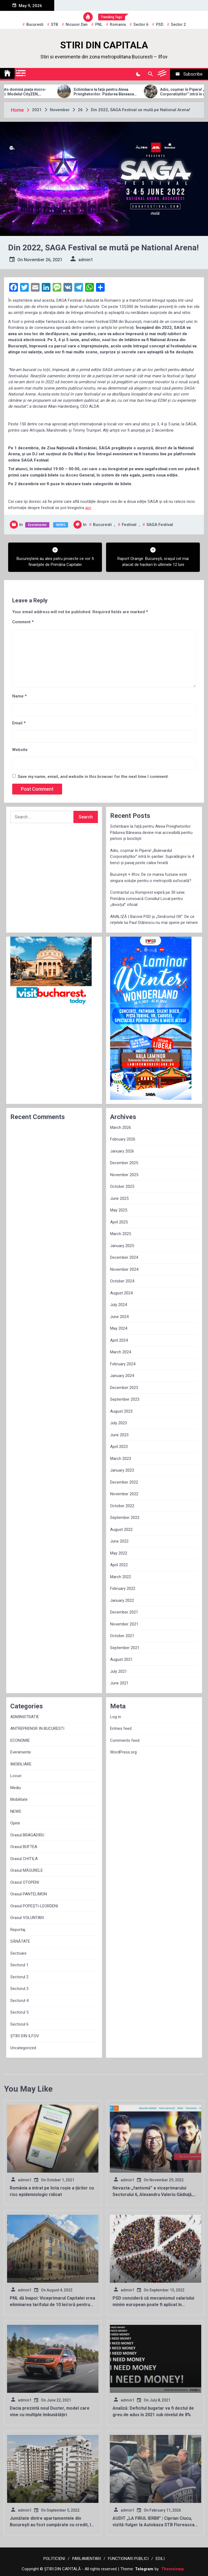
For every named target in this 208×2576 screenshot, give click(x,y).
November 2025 (124, 1174)
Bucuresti (34, 24)
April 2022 (119, 1564)
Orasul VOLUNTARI (27, 1917)
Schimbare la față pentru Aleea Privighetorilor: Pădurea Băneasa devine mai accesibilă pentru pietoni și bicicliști (124, 91)
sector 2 (178, 24)
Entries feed (121, 1728)
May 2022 (118, 1553)
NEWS (60, 525)
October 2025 (122, 1186)
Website (20, 749)
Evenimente (37, 525)
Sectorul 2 (19, 1976)
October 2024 (122, 1281)
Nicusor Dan (77, 24)
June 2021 (119, 1683)
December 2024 (124, 1257)
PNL (98, 24)
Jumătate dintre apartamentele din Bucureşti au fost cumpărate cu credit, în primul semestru (51, 2525)
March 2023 (120, 1458)
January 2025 (122, 1245)
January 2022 (122, 1600)
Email (18, 723)
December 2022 (124, 1482)
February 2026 (122, 1139)
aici (88, 507)
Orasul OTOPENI (24, 1882)
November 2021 (124, 1624)
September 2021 (124, 1647)
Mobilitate (19, 1799)
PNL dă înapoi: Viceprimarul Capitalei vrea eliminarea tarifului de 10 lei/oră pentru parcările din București (52, 2304)
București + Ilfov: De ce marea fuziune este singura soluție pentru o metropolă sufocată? (150, 877)
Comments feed (124, 1740)
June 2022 (119, 1541)
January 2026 (122, 1151)
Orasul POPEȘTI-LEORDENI (34, 1906)
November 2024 (124, 1269)
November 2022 (124, 1493)
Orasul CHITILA (24, 1858)
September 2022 (124, 1517)
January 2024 (122, 1375)
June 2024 (119, 1316)
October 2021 (122, 1635)
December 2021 (124, 1612)
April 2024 (119, 1340)
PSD (159, 24)
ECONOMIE (20, 1740)
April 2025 (119, 1222)
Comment (23, 621)
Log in (115, 1716)
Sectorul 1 (19, 1965)
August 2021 (121, 1659)
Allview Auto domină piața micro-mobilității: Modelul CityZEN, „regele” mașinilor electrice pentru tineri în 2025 (37, 91)
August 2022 (121, 1529)
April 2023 (119, 1446)
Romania (118, 24)
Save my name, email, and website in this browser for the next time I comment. (93, 776)
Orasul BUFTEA (23, 1846)
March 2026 (120, 1127)
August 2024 (121, 1293)
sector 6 (140, 24)
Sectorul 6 (19, 2024)
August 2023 (121, 1411)
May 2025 (118, 1210)
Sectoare (18, 1953)
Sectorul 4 (19, 2000)
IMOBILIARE (20, 1764)
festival (129, 524)
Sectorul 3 (19, 1988)
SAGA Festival (159, 524)
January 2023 (122, 1470)
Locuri (15, 1775)
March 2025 (120, 1233)
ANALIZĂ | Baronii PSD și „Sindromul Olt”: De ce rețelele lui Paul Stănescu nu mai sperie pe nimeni (154, 919)
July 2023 (118, 1423)
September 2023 (124, 1399)
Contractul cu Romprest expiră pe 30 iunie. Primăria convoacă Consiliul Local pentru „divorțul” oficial (147, 898)
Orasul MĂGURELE (26, 1870)
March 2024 (120, 1352)
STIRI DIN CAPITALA (104, 45)
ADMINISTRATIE (24, 1716)
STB (54, 24)
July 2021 (118, 1671)
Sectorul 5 (19, 2012)
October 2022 (122, 1505)
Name (19, 696)
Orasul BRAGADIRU (27, 1835)
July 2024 (118, 1304)
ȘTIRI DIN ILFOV (24, 2035)
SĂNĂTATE (20, 1941)
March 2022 (120, 1576)
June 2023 (119, 1434)
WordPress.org (123, 1752)
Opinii (15, 1823)
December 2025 (124, 1162)
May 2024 (118, 1328)
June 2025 (119, 1198)
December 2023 (124, 1387)
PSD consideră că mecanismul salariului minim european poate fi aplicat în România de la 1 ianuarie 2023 (153, 2304)
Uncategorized (23, 2047)
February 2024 (122, 1364)
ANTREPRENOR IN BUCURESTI (37, 1728)
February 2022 (122, 1588)
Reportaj (17, 1929)
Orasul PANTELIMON (28, 1894)
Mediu (15, 1787)
